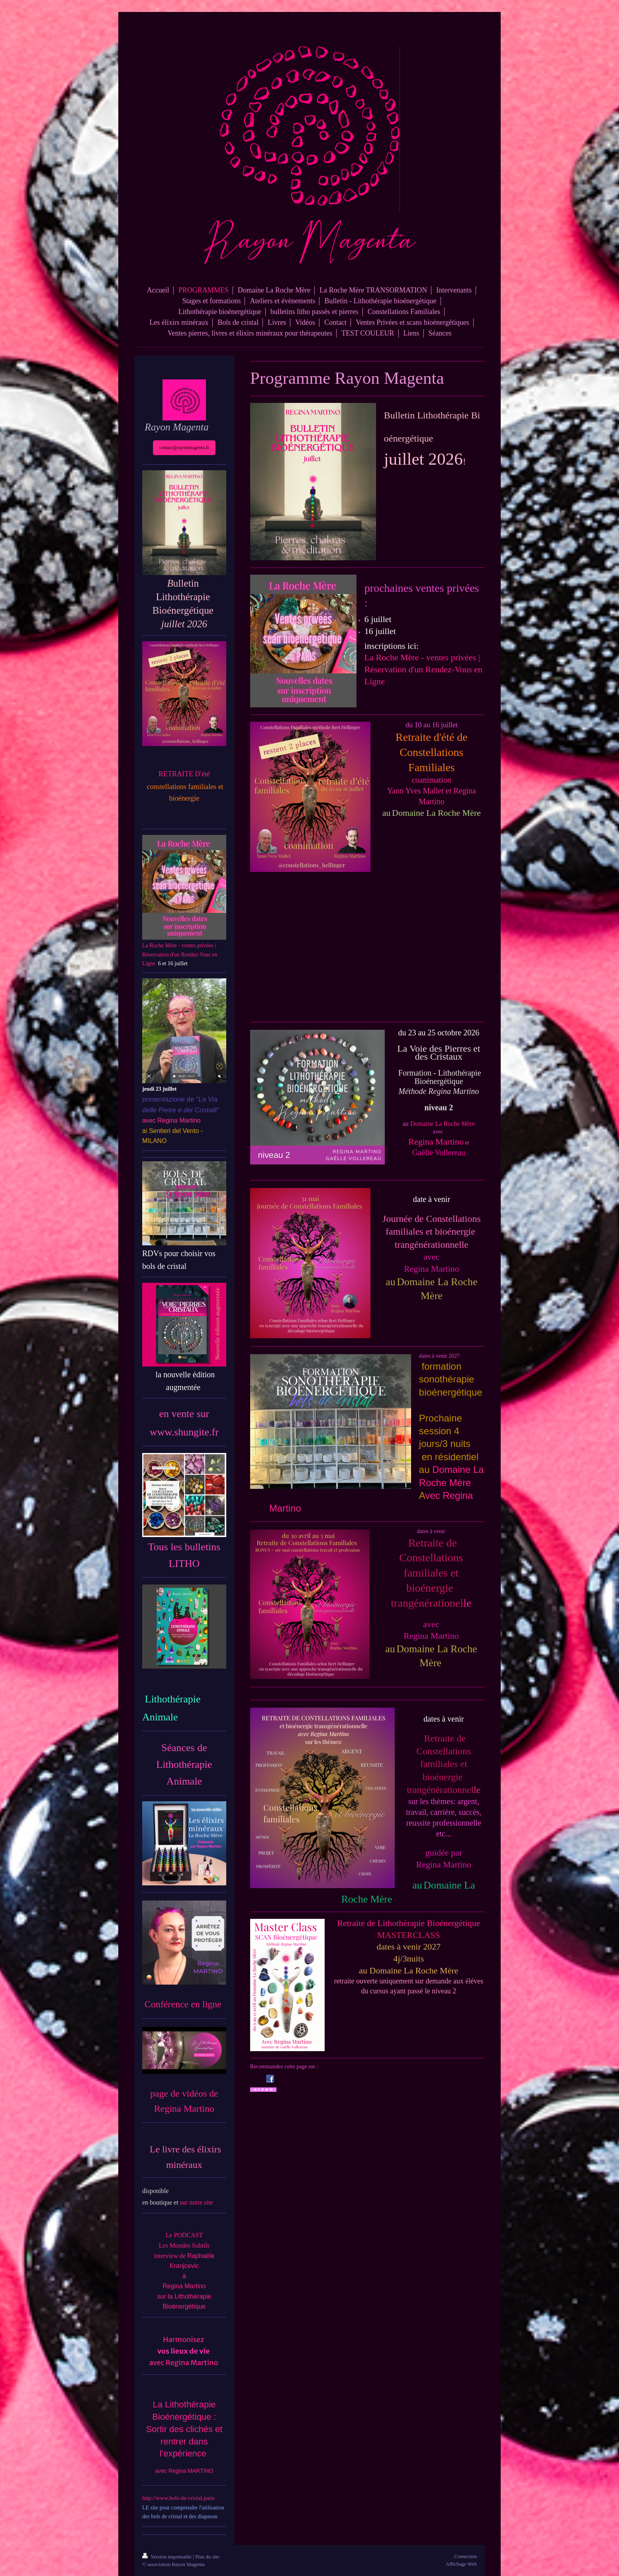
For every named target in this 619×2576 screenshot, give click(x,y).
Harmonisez (183, 2339)
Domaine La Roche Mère (442, 1123)
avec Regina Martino (183, 2362)
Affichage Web (461, 2564)
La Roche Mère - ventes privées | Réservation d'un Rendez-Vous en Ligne (423, 669)
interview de (170, 2255)
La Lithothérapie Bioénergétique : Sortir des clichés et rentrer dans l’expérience (184, 2428)
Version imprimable (167, 2557)
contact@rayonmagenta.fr (184, 447)
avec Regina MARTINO (184, 2471)
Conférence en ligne (184, 2004)
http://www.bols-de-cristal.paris (178, 2498)
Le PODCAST (184, 2235)
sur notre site (197, 2202)
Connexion (465, 2556)
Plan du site (207, 2557)
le (443, 1764)
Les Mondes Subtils (184, 2245)
